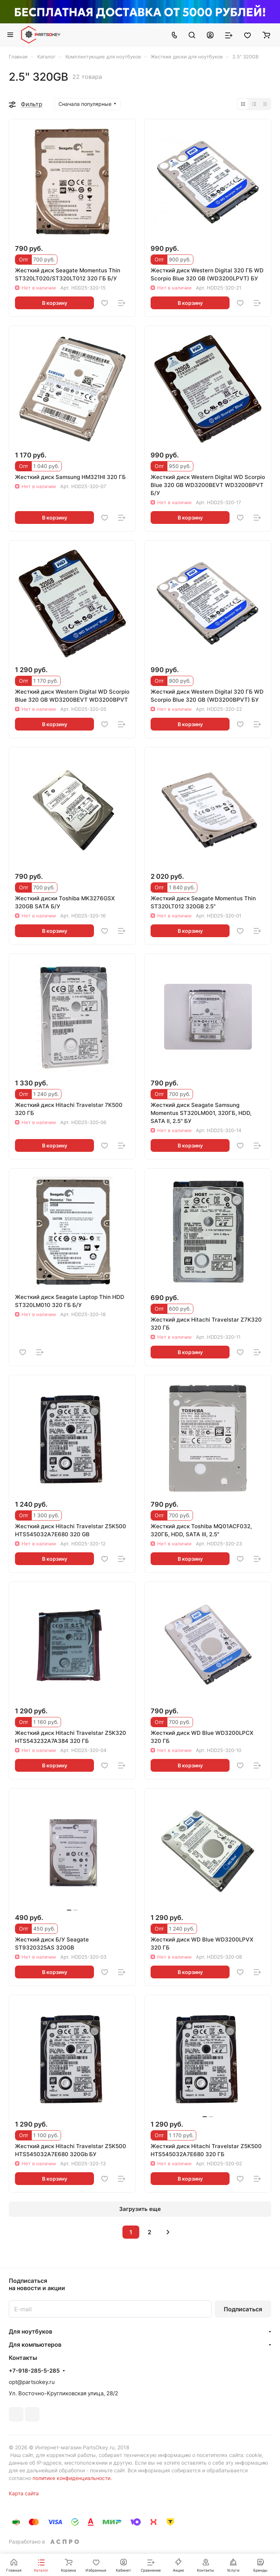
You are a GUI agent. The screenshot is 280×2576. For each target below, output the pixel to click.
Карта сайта (24, 2493)
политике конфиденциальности (71, 2478)
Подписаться (243, 2309)
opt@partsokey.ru (32, 2381)
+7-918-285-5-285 (34, 2371)
